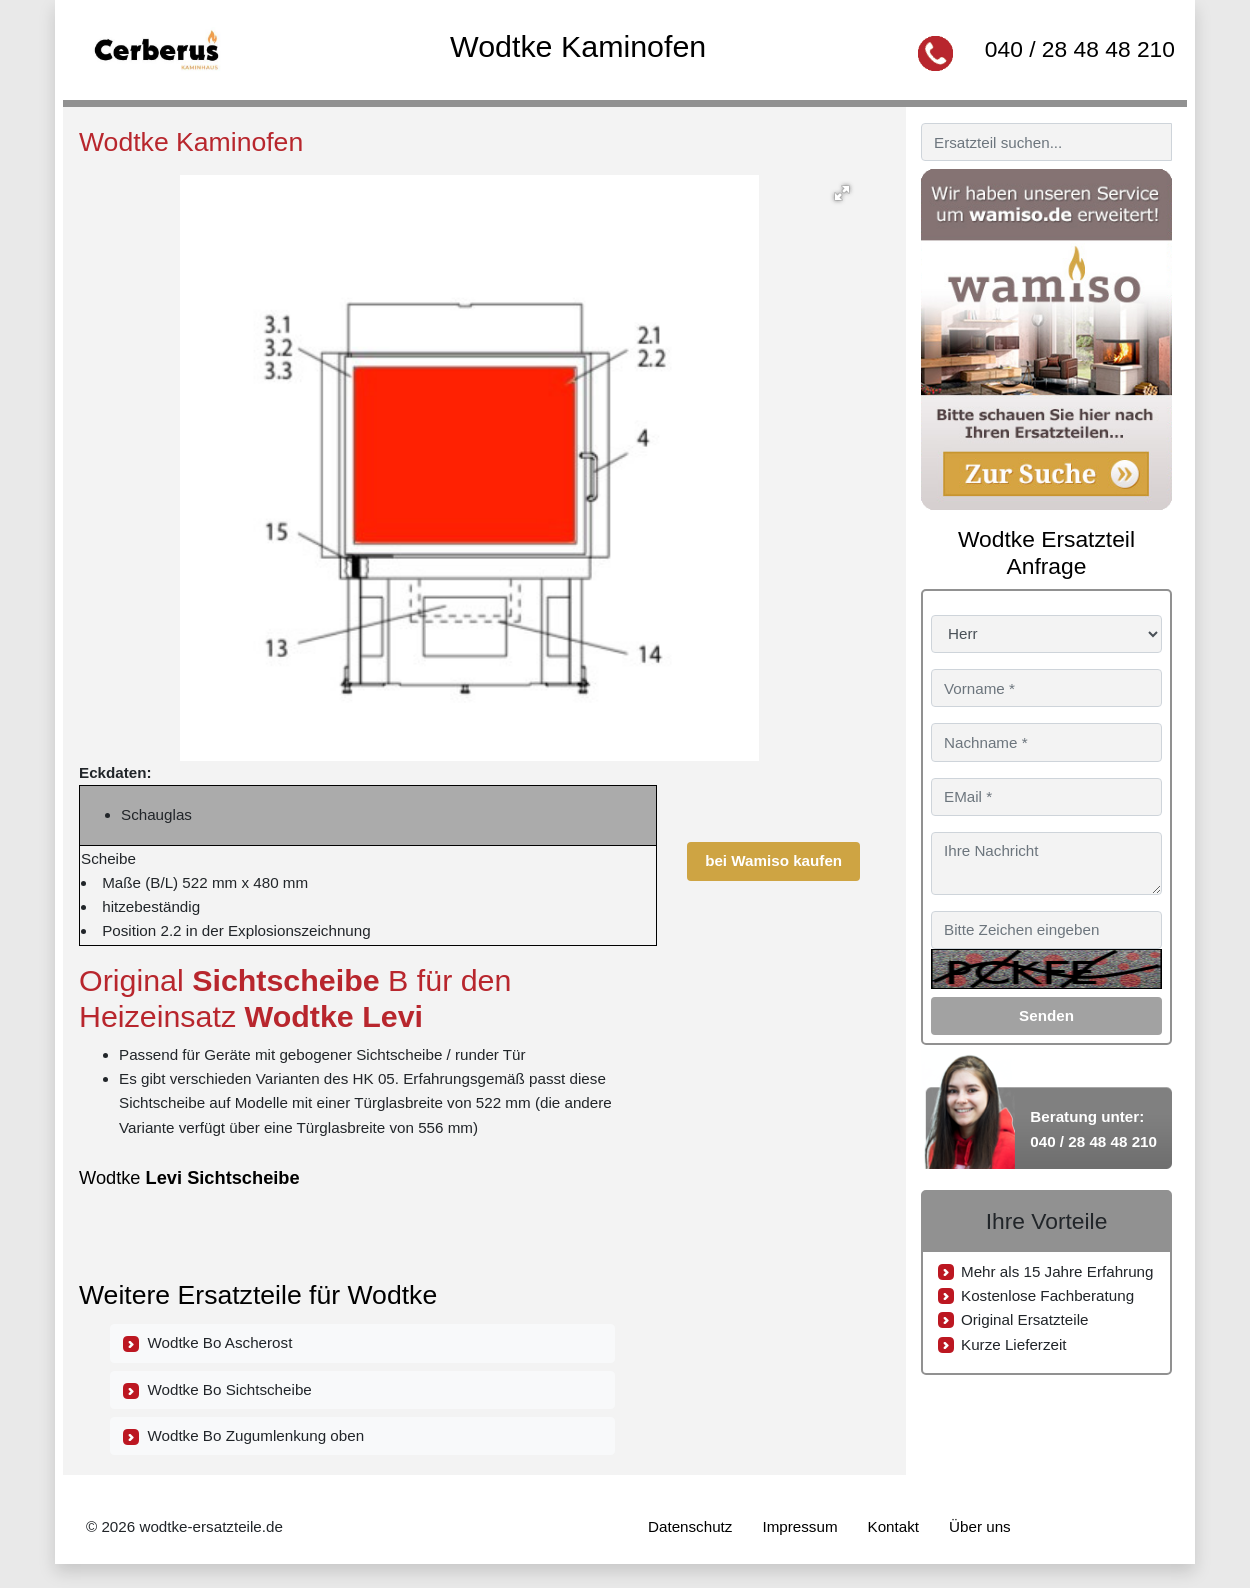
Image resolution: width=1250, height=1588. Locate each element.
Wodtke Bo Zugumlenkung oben (243, 1436)
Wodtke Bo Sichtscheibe (217, 1390)
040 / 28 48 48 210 (1080, 49)
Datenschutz (690, 1526)
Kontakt (894, 1526)
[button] (842, 193)
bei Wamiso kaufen (773, 860)
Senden (1046, 1015)
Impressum (799, 1526)
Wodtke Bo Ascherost (207, 1343)
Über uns (980, 1526)
